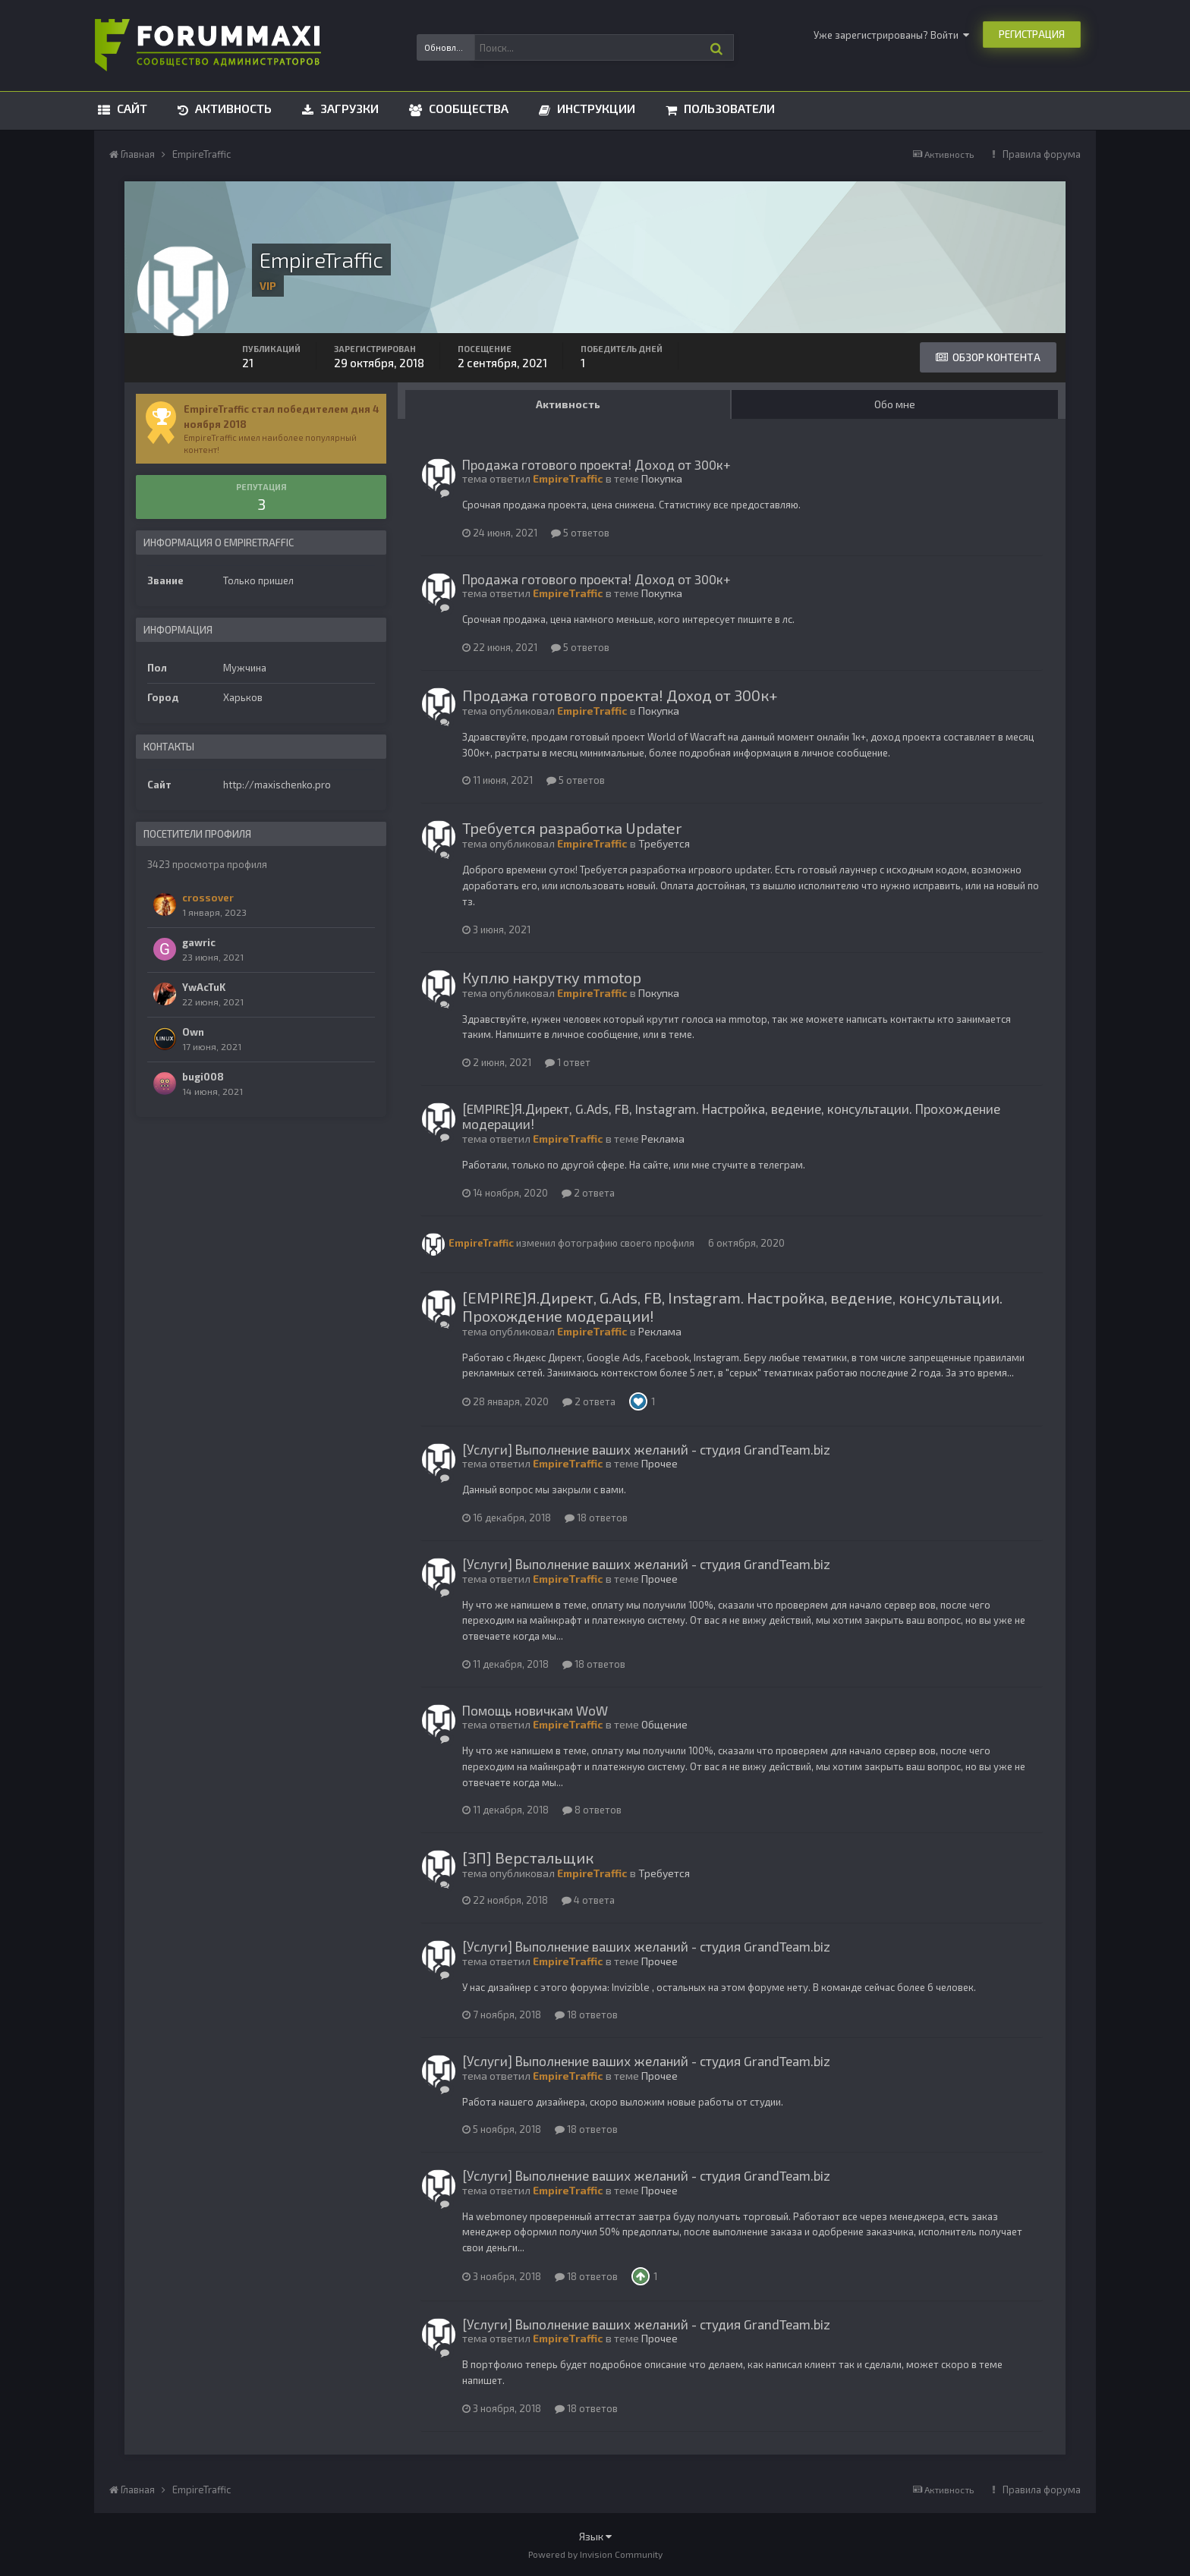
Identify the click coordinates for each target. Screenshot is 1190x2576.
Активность (232, 108)
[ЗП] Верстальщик (527, 1857)
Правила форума (1042, 154)
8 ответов (592, 1810)
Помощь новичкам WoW (535, 1710)
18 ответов (596, 1517)
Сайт (130, 108)
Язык (595, 2536)
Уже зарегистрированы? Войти (891, 35)
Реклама (663, 1138)
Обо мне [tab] (894, 404)
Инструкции (594, 108)
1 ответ (567, 1062)
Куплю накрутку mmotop (551, 977)
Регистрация (1032, 34)
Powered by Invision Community (595, 2554)
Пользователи (728, 108)
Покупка (661, 478)
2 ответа (588, 1193)
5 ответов (580, 533)
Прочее (659, 1463)
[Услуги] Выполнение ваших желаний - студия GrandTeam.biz (646, 1449)
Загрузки (348, 108)
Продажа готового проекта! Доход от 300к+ (596, 464)
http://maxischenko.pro (277, 784)
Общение (664, 1724)
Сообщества (467, 108)
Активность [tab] (568, 404)
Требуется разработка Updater (572, 828)
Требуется (664, 843)
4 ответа (588, 1900)
